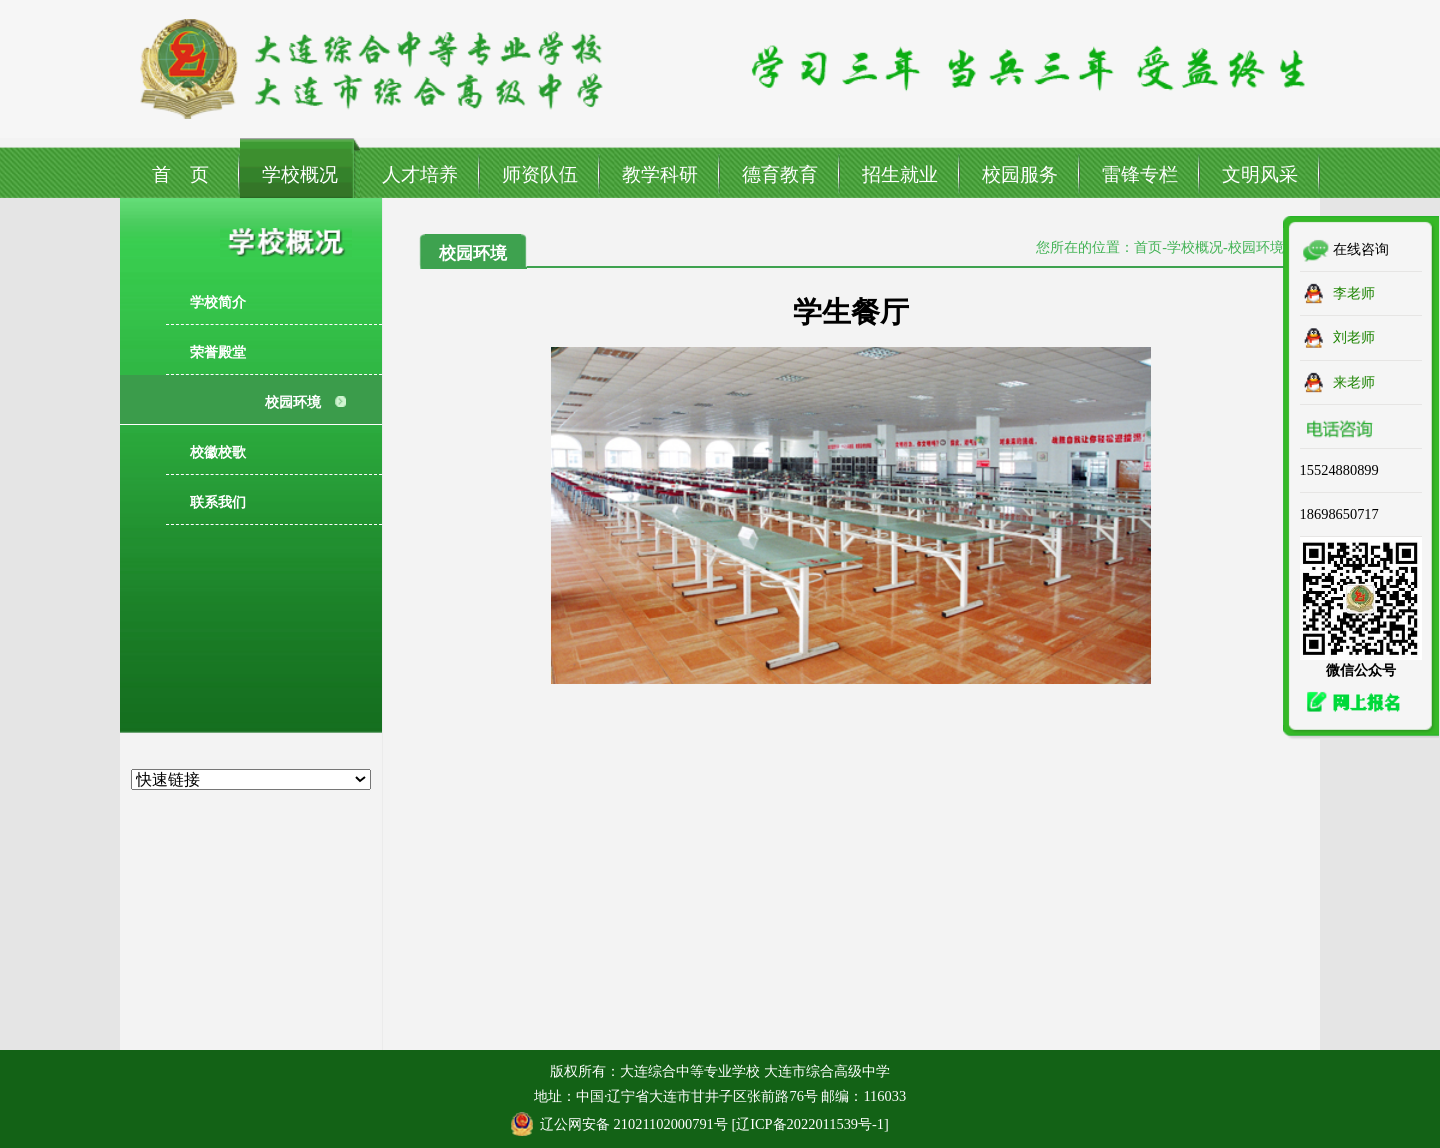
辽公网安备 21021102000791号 (634, 1124)
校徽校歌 (218, 452)
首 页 (180, 174)
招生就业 (900, 174)
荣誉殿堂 (218, 352)
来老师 (1354, 382)
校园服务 (1020, 174)
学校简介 (218, 302)
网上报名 (1348, 702)
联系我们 (218, 502)
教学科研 (660, 174)
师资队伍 (540, 174)
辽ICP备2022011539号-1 (810, 1124)
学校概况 (300, 174)
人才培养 (420, 174)
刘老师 (1354, 337)
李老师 (1354, 293)
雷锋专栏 (1140, 174)
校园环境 (293, 402)
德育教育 (780, 174)
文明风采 (1260, 174)
